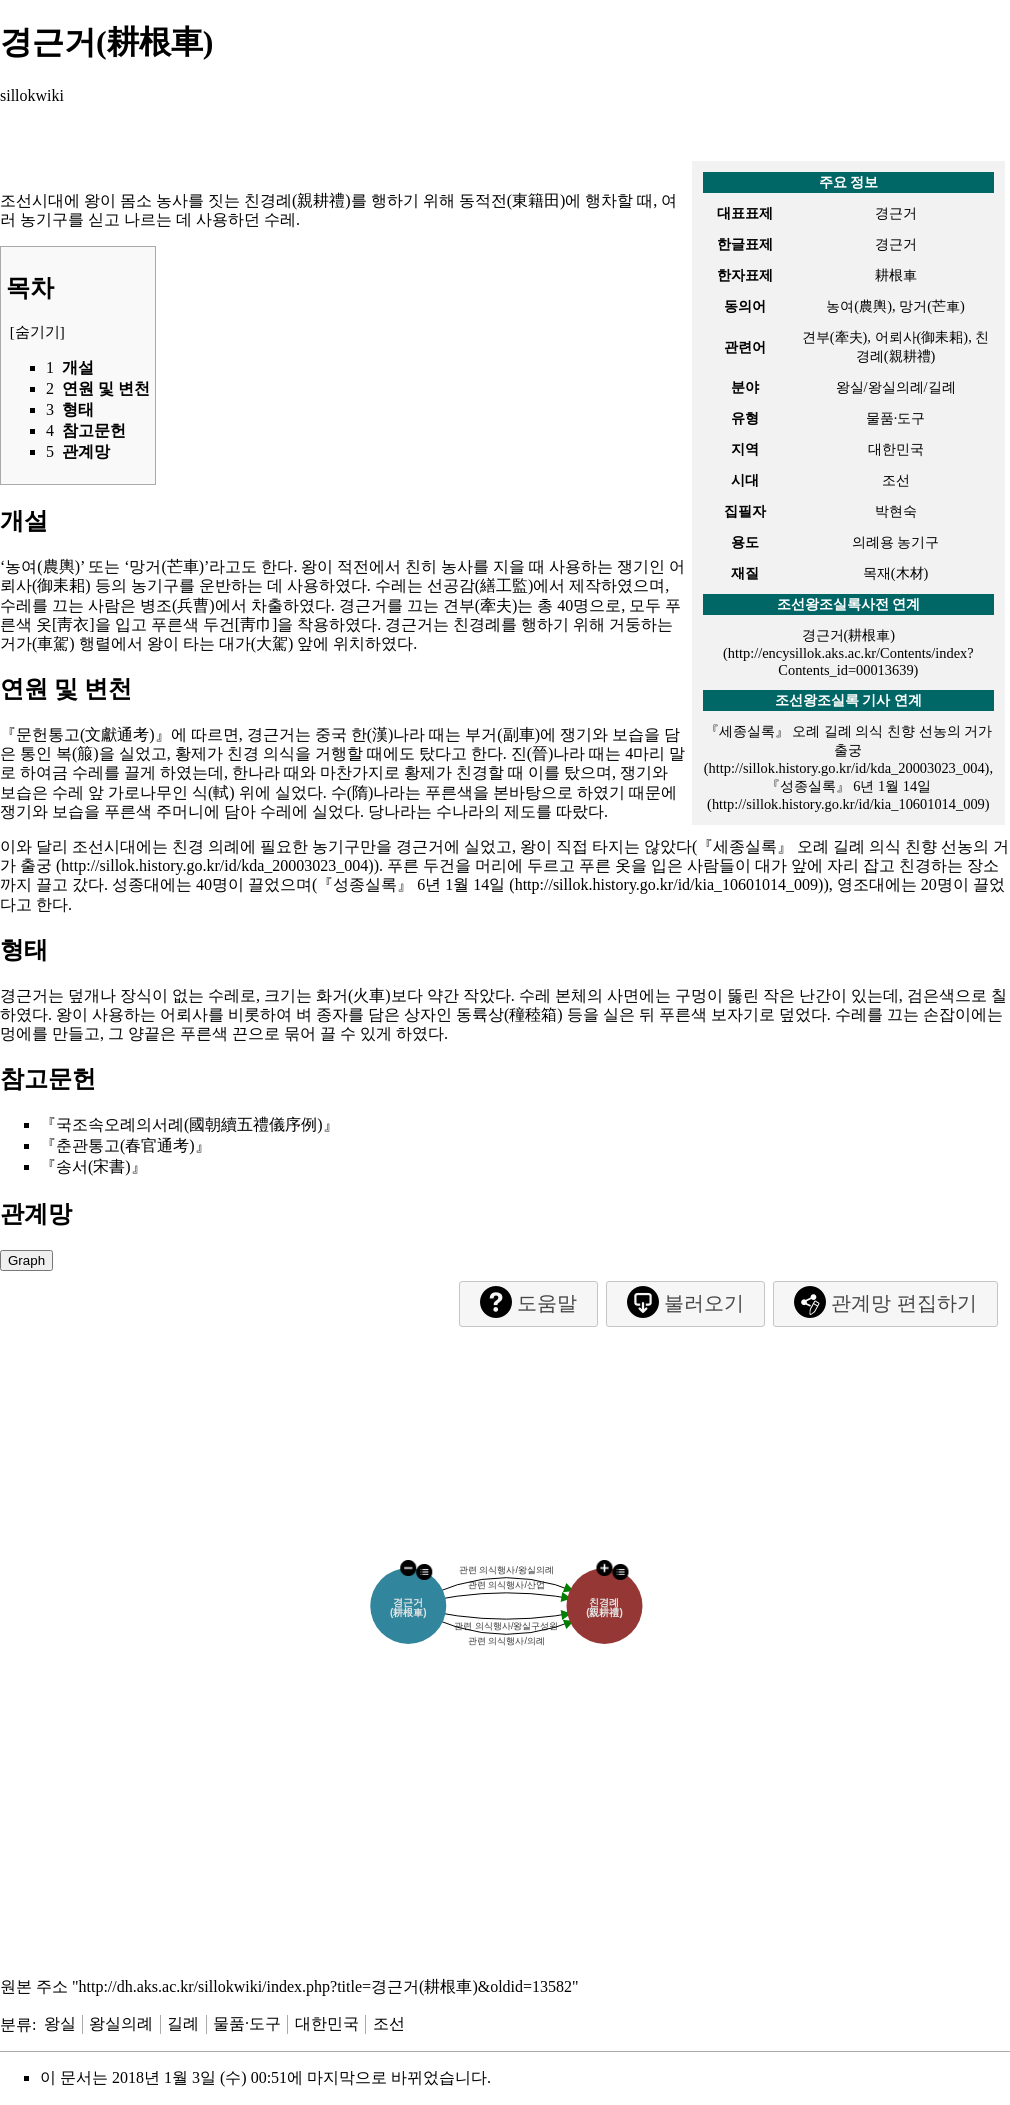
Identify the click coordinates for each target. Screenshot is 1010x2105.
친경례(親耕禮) (297, 200)
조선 (389, 2023)
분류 (16, 2023)
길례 (183, 2023)
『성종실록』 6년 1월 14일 (411, 884)
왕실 (60, 2023)
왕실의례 (121, 2023)
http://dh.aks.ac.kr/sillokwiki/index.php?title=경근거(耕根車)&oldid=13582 (326, 1986)
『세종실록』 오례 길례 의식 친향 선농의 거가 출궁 (849, 740)
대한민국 (327, 2023)
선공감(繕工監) (480, 585)
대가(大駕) (256, 643)
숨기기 (37, 332)
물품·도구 (247, 2023)
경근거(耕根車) (849, 635)
